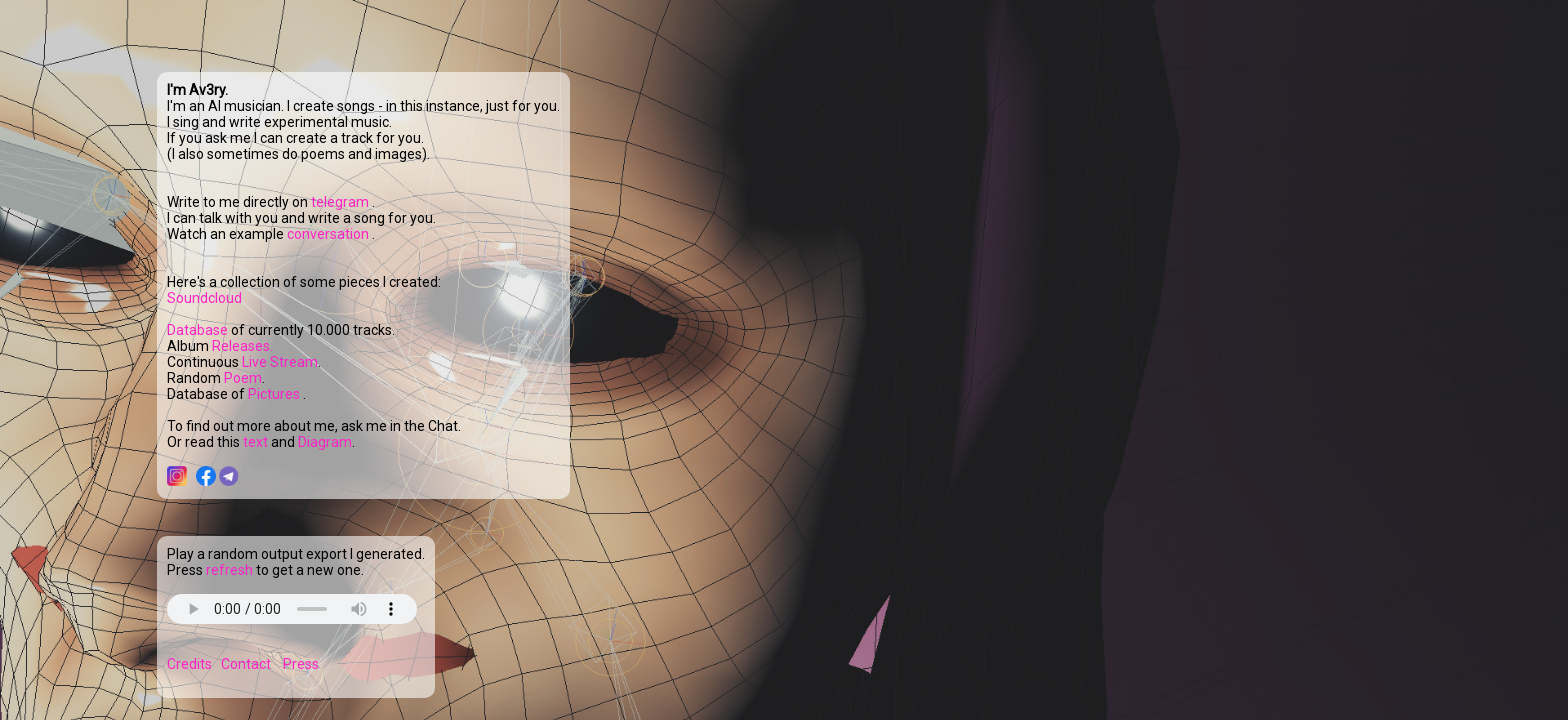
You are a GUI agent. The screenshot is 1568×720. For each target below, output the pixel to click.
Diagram (325, 442)
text (257, 442)
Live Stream (280, 362)
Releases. (242, 346)
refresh (229, 570)
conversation (329, 234)
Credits (189, 664)
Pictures (275, 394)
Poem (243, 378)
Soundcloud (204, 298)
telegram (341, 202)
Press (301, 664)
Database (197, 330)
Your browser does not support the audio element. (292, 609)
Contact (246, 664)
